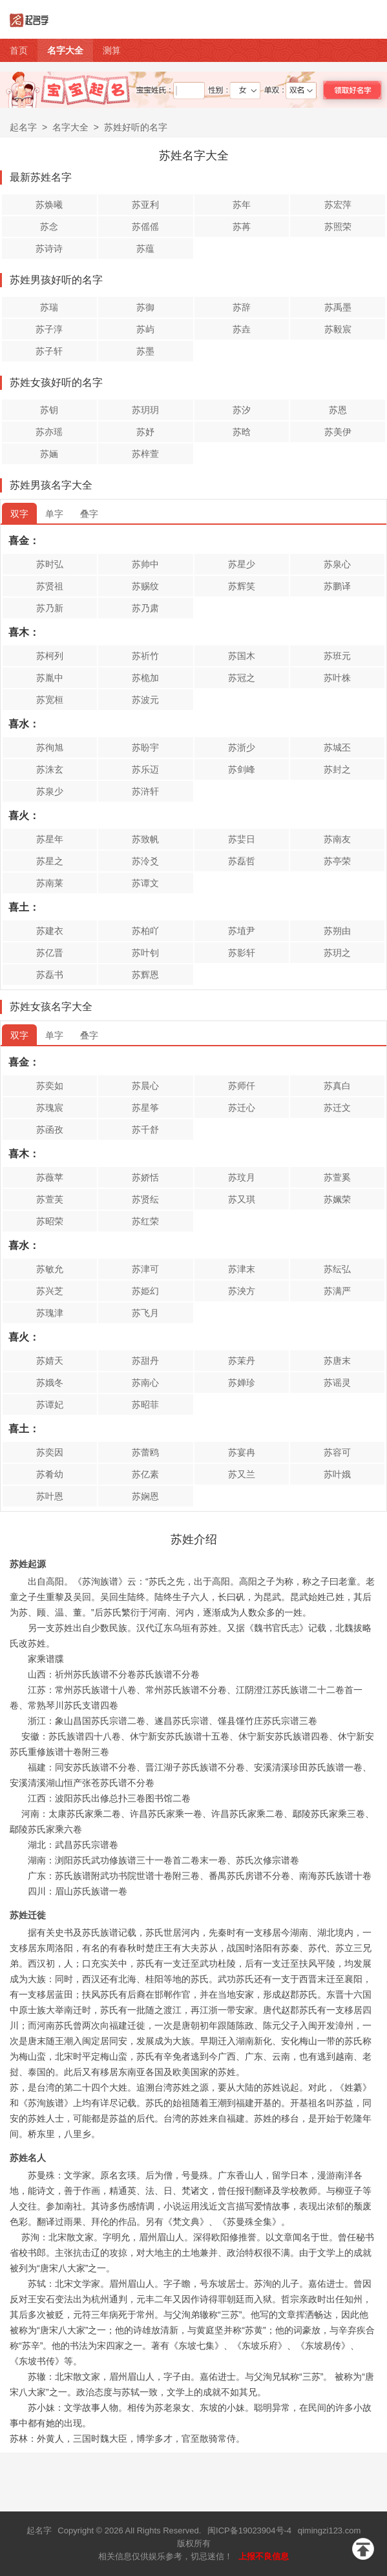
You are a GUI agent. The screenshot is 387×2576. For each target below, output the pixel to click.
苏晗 (242, 432)
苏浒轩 (145, 791)
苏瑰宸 (49, 1107)
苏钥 (49, 410)
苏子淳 (49, 329)
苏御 (145, 307)
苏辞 (242, 307)
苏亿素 (145, 1474)
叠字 (89, 514)
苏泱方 (241, 1291)
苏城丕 (337, 747)
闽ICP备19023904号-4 (249, 2530)
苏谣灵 (337, 1382)
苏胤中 (49, 678)
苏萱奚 (337, 1177)
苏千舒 (145, 1129)
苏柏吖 (145, 931)
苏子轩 (49, 351)
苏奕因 (49, 1452)
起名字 (23, 127)
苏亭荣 (337, 861)
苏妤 (145, 432)
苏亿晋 (49, 953)
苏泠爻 (145, 861)
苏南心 (145, 1382)
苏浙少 (241, 747)
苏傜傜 (145, 226)
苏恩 (338, 410)
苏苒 (242, 226)
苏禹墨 (337, 307)
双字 (19, 514)
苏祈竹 (145, 656)
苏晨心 (145, 1085)
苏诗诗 (49, 248)
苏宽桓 (49, 700)
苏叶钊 (145, 953)
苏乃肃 (145, 608)
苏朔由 (337, 931)
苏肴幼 (49, 1474)
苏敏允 (49, 1269)
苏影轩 (241, 953)
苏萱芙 (49, 1199)
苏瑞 (49, 307)
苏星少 (241, 564)
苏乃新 (49, 608)
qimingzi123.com (329, 2530)
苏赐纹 (145, 586)
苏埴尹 (241, 931)
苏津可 (145, 1269)
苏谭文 (145, 883)
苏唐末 (337, 1360)
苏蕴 (145, 248)
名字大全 (65, 50)
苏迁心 (241, 1107)
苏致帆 (145, 839)
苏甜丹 (145, 1360)
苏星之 (49, 861)
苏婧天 (49, 1360)
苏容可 (337, 1452)
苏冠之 (241, 678)
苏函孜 (49, 1129)
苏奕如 (49, 1085)
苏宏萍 (337, 204)
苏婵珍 (241, 1382)
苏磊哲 (241, 861)
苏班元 (337, 656)
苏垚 (242, 329)
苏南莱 (49, 883)
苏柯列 (49, 656)
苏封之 (337, 769)
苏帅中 (145, 564)
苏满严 (337, 1291)
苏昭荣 (49, 1221)
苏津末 (241, 1269)
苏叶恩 (49, 1496)
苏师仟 (241, 1085)
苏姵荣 (337, 1199)
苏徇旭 (49, 747)
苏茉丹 (241, 1360)
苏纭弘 (337, 1269)
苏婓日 (241, 839)
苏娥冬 (49, 1382)
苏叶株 (337, 678)
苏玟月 (241, 1177)
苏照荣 (337, 226)
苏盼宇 (145, 747)
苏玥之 (337, 953)
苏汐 (242, 410)
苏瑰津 (49, 1313)
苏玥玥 (145, 410)
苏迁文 (337, 1107)
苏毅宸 (337, 329)
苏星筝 (145, 1107)
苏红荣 (145, 1221)
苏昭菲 (145, 1404)
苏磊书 (49, 974)
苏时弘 (49, 564)
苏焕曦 (49, 204)
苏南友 (337, 839)
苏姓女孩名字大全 (51, 1006)
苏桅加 (145, 678)
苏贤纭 (145, 1199)
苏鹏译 (337, 586)
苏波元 (145, 700)
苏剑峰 (241, 769)
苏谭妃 (49, 1404)
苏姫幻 (145, 1291)
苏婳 (49, 454)
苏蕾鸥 (145, 1452)
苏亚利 (145, 204)
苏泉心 (337, 564)
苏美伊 (337, 432)
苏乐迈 (145, 769)
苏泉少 (49, 791)
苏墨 (145, 351)
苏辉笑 (241, 586)
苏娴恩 (145, 1496)
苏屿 (145, 329)
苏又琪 (241, 1199)
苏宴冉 (241, 1452)
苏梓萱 (145, 454)
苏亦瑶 (49, 432)
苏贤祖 (49, 586)
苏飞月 (145, 1313)
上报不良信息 (263, 2556)
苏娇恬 (145, 1177)
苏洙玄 (49, 769)
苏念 (49, 226)
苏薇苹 (49, 1177)
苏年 (242, 204)
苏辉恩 (145, 974)
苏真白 (337, 1085)
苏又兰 (241, 1474)
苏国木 (241, 656)
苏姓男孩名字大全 (51, 485)
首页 (19, 50)
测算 (112, 50)
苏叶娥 (337, 1474)
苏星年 (49, 839)
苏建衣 (49, 931)
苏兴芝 (49, 1291)
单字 (54, 514)
